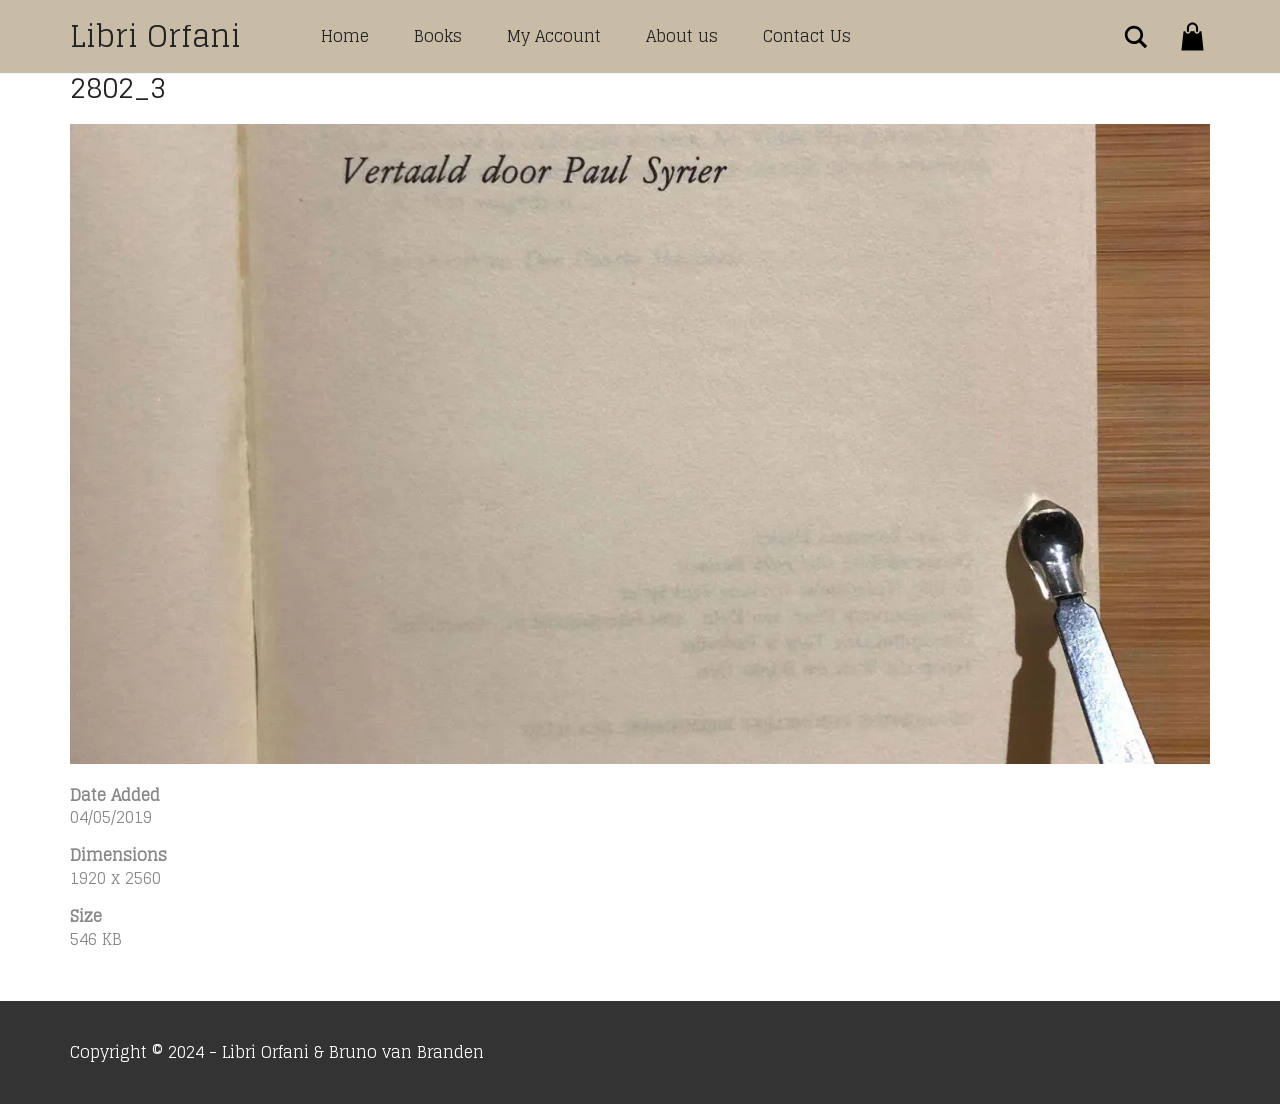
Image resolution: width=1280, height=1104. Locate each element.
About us (682, 36)
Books (438, 36)
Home (345, 36)
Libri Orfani (155, 36)
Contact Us (807, 36)
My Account (554, 36)
